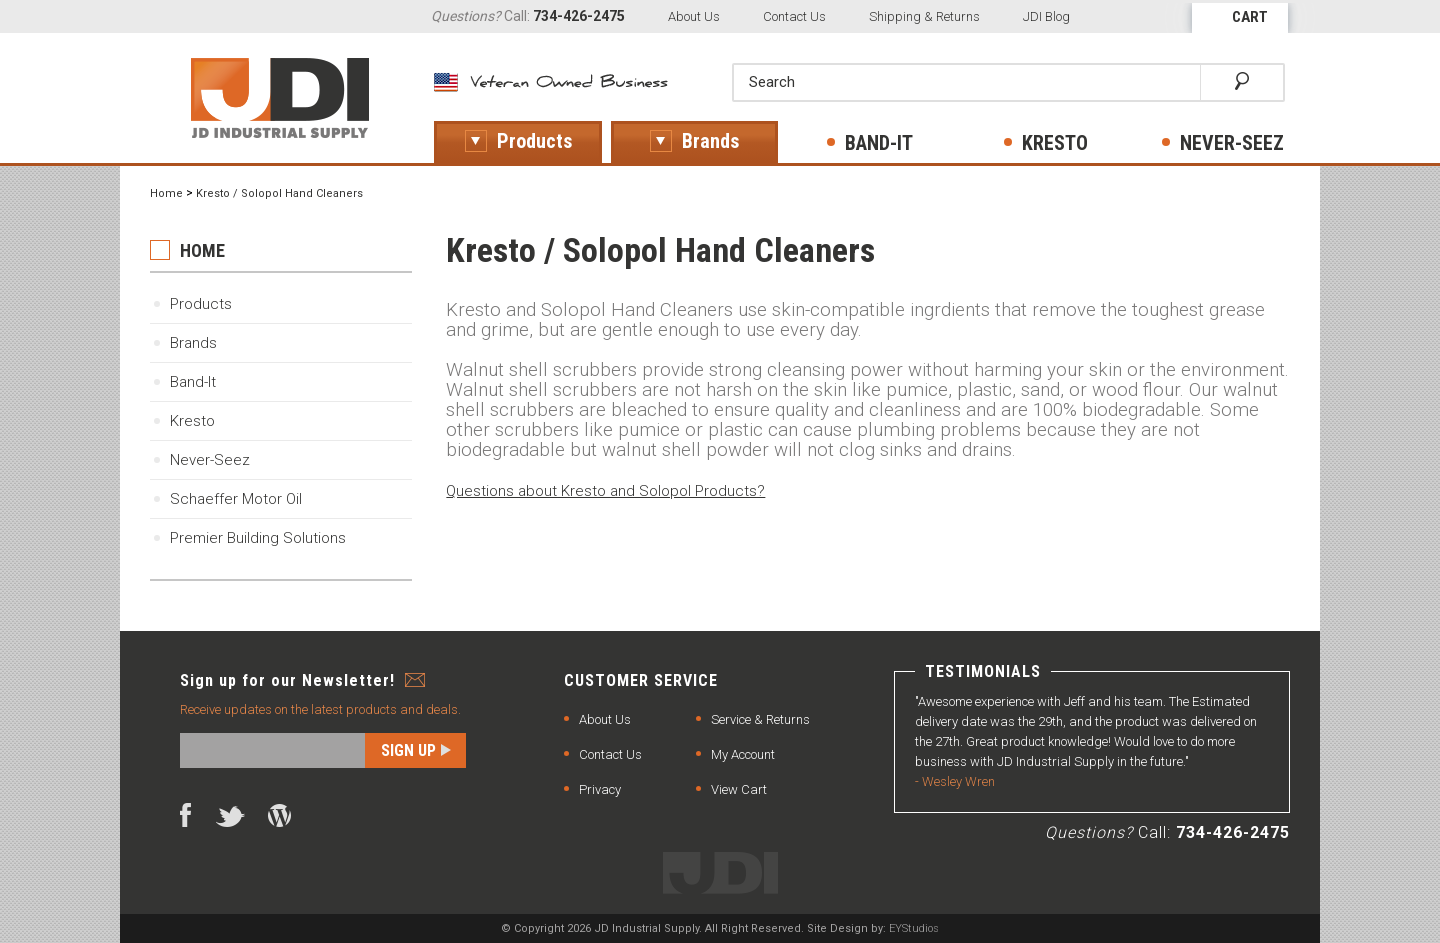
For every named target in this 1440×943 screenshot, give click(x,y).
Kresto (192, 421)
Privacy (600, 789)
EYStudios (914, 928)
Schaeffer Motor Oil (236, 499)
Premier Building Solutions (258, 538)
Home (166, 193)
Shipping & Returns (924, 16)
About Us (694, 16)
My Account (743, 754)
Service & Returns (760, 719)
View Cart (739, 789)
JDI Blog (1046, 16)
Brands (193, 343)
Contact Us (794, 16)
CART (1250, 17)
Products (201, 304)
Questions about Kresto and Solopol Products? (605, 491)
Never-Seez (210, 460)
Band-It (193, 382)
